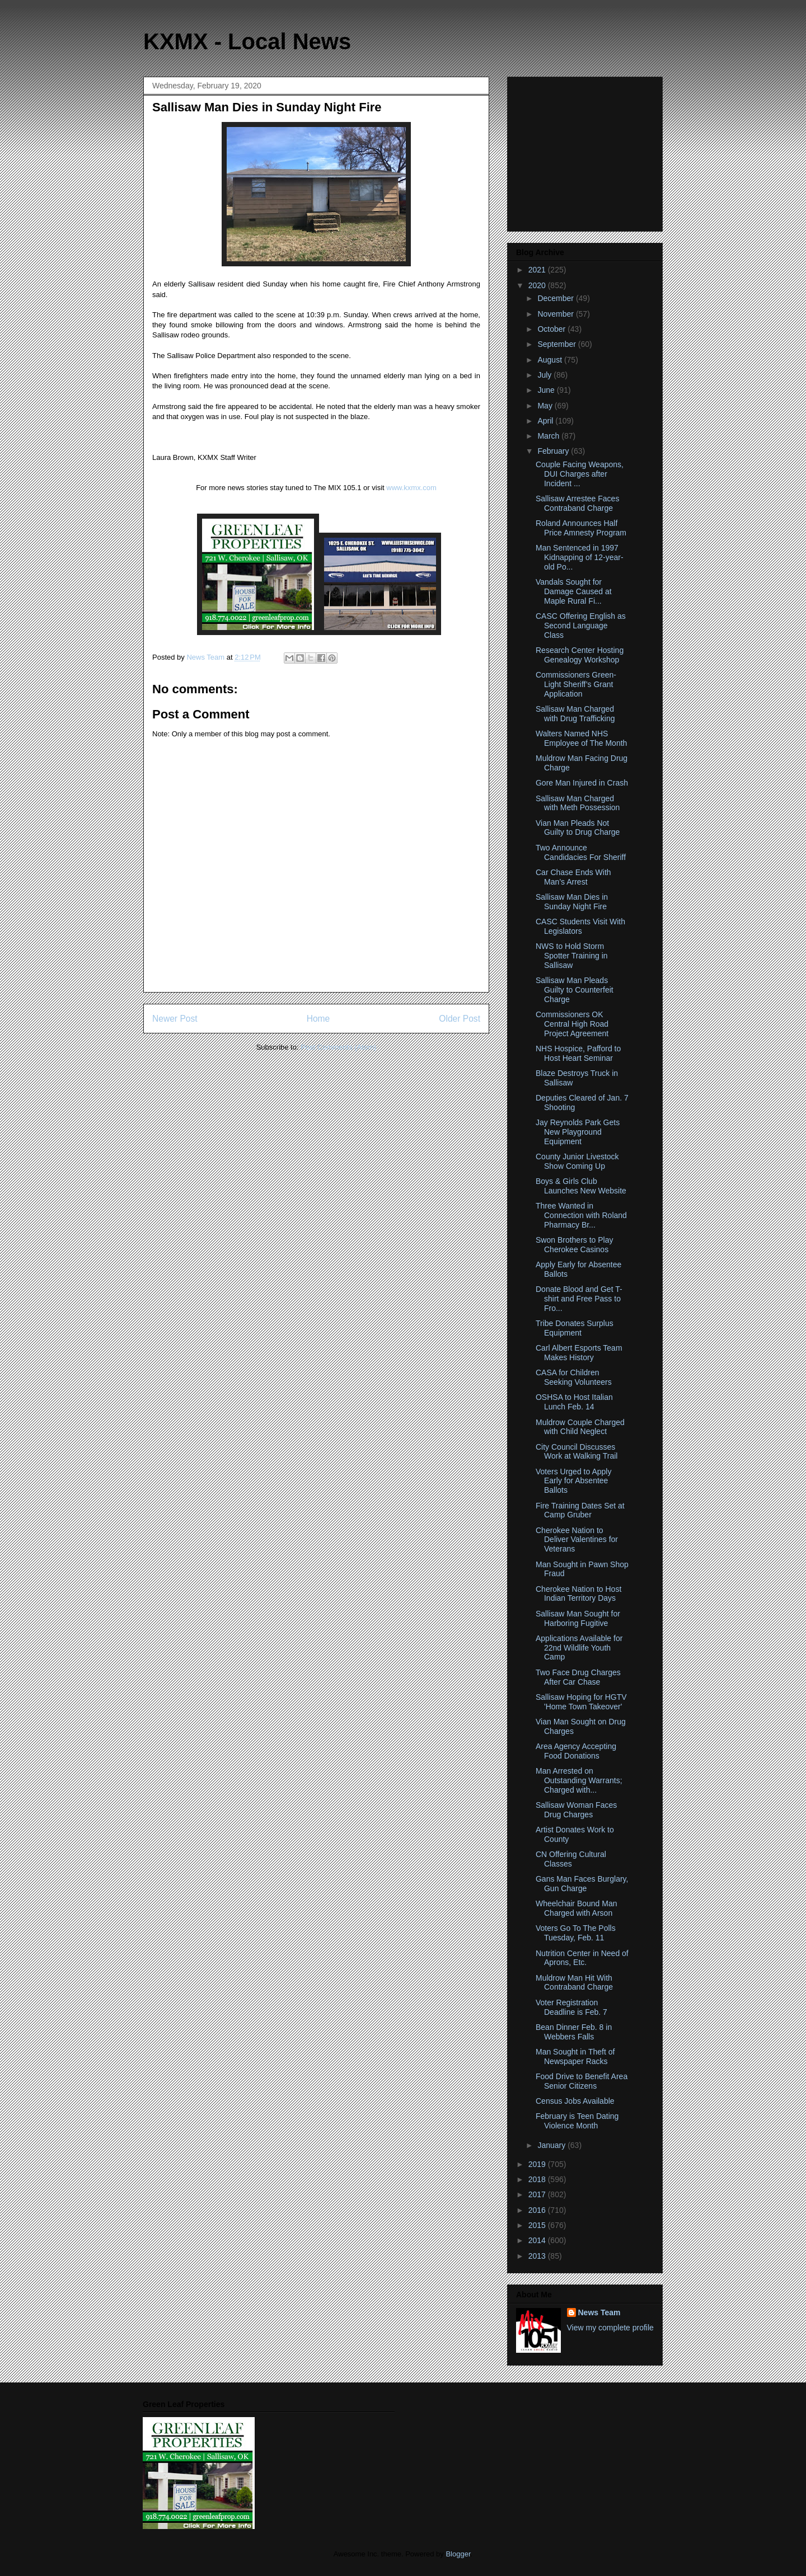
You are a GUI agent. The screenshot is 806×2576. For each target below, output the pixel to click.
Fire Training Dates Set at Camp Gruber (580, 1510)
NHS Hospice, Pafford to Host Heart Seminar (578, 1053)
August (550, 359)
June (546, 390)
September (557, 344)
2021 (538, 269)
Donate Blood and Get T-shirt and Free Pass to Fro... (579, 1299)
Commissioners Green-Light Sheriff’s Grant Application (576, 684)
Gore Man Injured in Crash (582, 782)
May (545, 405)
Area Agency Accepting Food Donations (576, 1751)
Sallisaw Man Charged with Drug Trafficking (575, 713)
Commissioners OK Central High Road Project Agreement (572, 1024)
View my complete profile (610, 2327)
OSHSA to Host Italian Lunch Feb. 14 (574, 1402)
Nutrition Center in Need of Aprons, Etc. (582, 1958)
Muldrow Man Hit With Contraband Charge (574, 1982)
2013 (538, 2255)
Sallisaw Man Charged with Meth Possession (578, 803)
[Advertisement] (586, 151)
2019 (538, 2164)
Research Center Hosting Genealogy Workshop (580, 655)
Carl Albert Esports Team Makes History (579, 1352)
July (545, 374)
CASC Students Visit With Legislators (580, 926)
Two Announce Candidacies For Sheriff (581, 852)
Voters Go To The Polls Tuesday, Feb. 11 (576, 1933)
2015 (538, 2225)
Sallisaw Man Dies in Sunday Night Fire (572, 901)
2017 (538, 2194)
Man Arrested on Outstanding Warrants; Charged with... (579, 1780)
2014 (538, 2240)
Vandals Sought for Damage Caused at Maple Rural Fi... (574, 591)
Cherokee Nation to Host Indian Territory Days (578, 1594)
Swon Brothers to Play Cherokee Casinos (574, 1244)
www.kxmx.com (411, 487)
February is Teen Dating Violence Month (577, 2121)
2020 (538, 285)
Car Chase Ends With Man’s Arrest (573, 877)
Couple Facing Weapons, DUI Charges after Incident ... (580, 474)
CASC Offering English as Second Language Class (581, 626)
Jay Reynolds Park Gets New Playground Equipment (578, 1132)
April (546, 420)
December (556, 298)
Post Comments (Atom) (338, 1047)
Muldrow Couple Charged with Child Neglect (580, 1427)
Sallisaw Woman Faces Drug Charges (576, 1810)
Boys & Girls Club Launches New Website (581, 1186)
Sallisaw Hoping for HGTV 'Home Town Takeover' (581, 1702)
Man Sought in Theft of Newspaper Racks (575, 2056)
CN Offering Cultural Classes (571, 1859)
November (556, 313)
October (552, 329)
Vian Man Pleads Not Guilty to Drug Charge (578, 828)
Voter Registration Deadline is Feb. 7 (571, 2007)
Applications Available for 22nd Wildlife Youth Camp (579, 1648)
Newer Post (175, 1018)
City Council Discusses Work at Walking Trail (576, 1451)
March (549, 435)
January (552, 2145)
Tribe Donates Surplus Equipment (574, 1328)
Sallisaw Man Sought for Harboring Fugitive (578, 1618)
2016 (538, 2210)
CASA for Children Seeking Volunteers (574, 1377)
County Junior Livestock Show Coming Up (577, 1161)
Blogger (458, 2554)
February (554, 450)
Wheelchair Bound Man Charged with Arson (576, 1908)
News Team (599, 2312)
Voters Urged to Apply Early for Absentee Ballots (573, 1481)
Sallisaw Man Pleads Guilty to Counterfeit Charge (574, 990)
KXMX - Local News (247, 41)
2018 (538, 2179)
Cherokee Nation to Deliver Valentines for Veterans (577, 1540)
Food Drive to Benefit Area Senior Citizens (581, 2081)
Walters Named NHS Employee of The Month (581, 738)
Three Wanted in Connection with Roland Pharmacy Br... (581, 1215)
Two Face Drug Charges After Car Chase (578, 1677)
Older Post (459, 1018)
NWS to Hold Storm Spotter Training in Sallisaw (572, 956)
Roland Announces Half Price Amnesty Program (581, 528)
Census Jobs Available (575, 2100)
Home (318, 1018)
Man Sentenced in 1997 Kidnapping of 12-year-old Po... (580, 557)
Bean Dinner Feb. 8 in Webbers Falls (574, 2032)
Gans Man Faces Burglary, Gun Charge (582, 1883)
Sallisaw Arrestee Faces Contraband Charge (577, 503)
